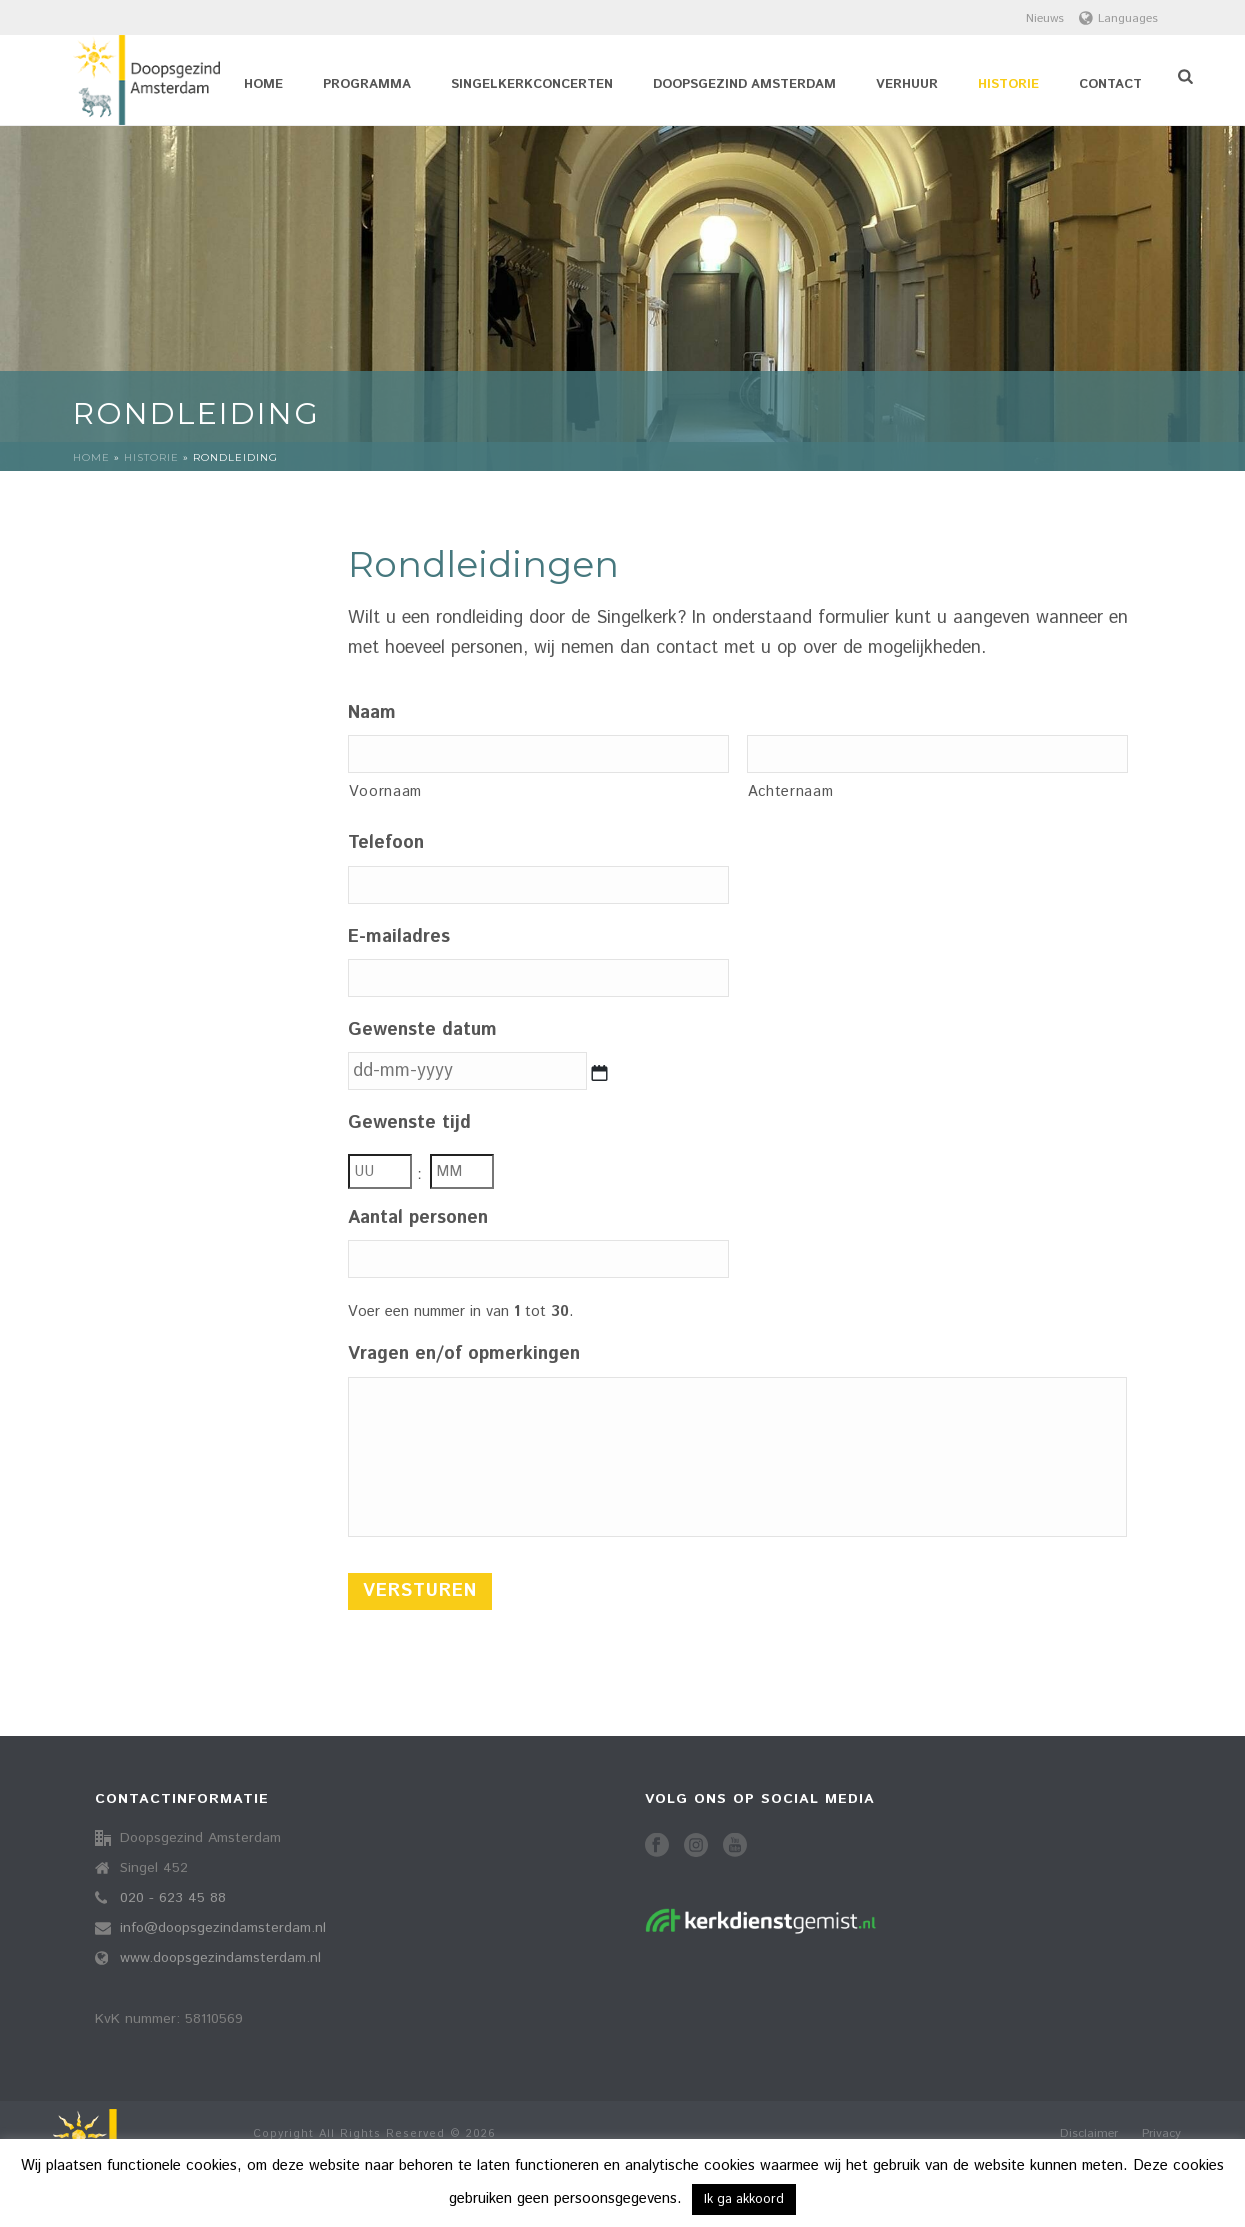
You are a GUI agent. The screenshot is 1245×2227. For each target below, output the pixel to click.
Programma (367, 84)
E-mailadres (399, 937)
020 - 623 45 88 (173, 1898)
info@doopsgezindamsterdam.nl (223, 1928)
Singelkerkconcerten (532, 84)
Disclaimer (1089, 2134)
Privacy (1161, 2134)
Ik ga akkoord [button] (744, 2199)
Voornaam (385, 791)
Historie (1008, 84)
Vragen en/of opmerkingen (464, 1354)
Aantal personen (418, 1218)
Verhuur (907, 84)
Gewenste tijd (409, 1123)
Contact (1110, 84)
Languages (1118, 18)
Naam (372, 713)
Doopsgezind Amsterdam (744, 84)
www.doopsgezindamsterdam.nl (220, 1958)
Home (263, 84)
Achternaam (791, 791)
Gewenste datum (422, 1030)
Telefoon (386, 843)
